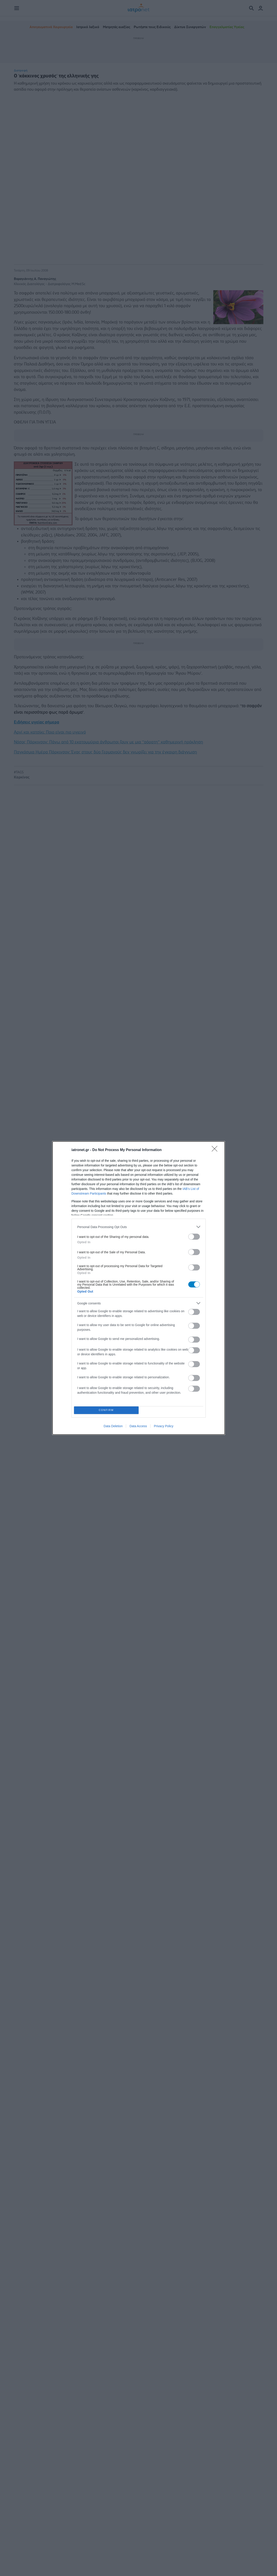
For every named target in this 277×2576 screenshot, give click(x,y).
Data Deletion (113, 1426)
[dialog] (139, 1288)
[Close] (216, 1150)
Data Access (138, 1426)
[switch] (194, 1237)
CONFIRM (106, 1410)
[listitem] (138, 1226)
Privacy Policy (163, 1426)
